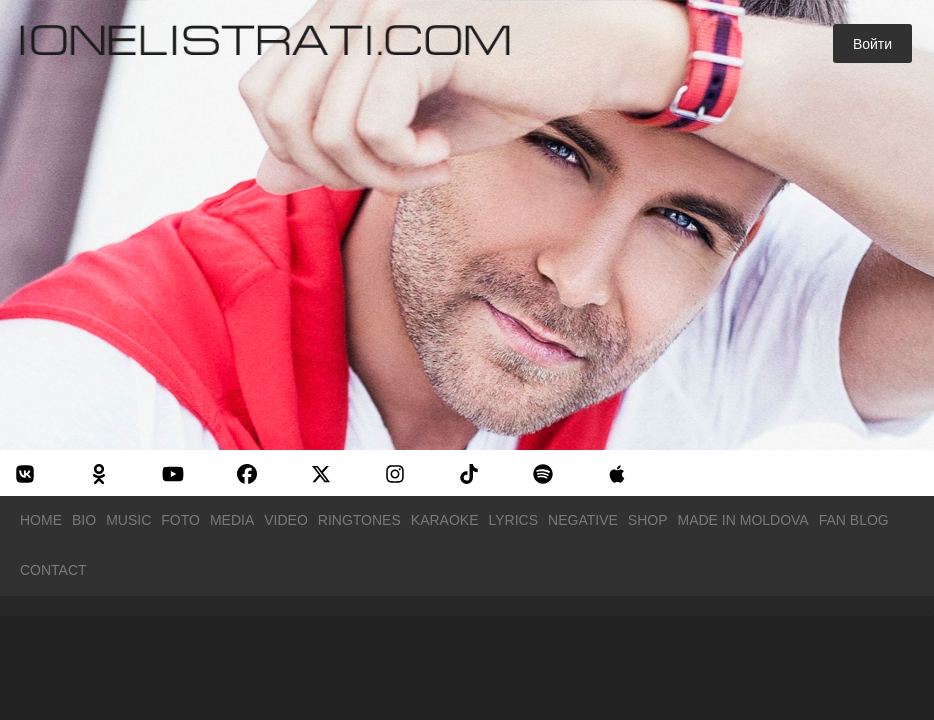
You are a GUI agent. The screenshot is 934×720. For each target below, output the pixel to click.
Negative (583, 520)
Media (232, 520)
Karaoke (445, 520)
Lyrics (514, 520)
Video (286, 520)
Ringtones (359, 520)
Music (128, 520)
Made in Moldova (743, 520)
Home (41, 520)
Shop (648, 520)
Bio (84, 520)
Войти (872, 44)
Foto (180, 520)
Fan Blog (854, 520)
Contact (53, 570)
